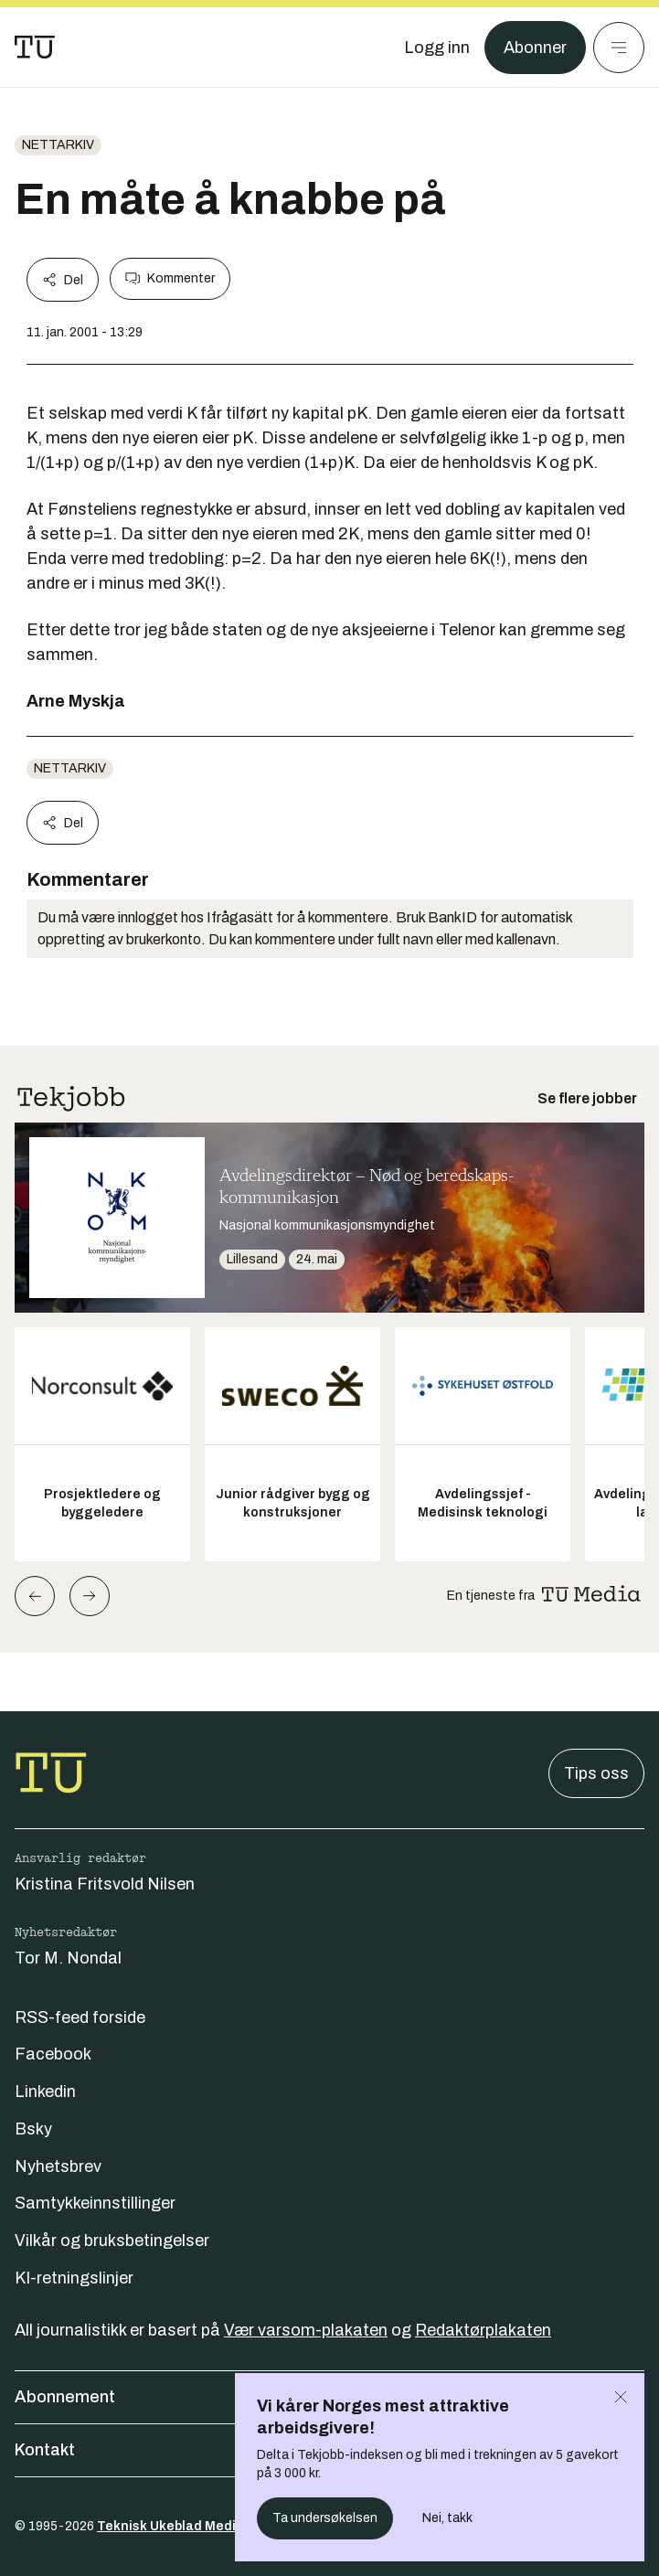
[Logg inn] (437, 47)
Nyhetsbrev (58, 2166)
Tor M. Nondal (68, 1958)
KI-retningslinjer (74, 2278)
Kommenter (170, 278)
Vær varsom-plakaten (306, 2330)
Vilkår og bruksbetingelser (112, 2240)
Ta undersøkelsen (324, 2518)
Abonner (535, 47)
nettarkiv (58, 145)
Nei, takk (447, 2518)
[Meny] (618, 47)
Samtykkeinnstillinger (95, 2203)
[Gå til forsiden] (35, 47)
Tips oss (596, 1773)
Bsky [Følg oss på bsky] (33, 2129)
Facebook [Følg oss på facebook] (53, 2054)
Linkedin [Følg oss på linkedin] (45, 2091)
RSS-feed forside (80, 2017)
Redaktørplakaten (483, 2330)
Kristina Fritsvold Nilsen (105, 1884)
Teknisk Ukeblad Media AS (181, 2526)
